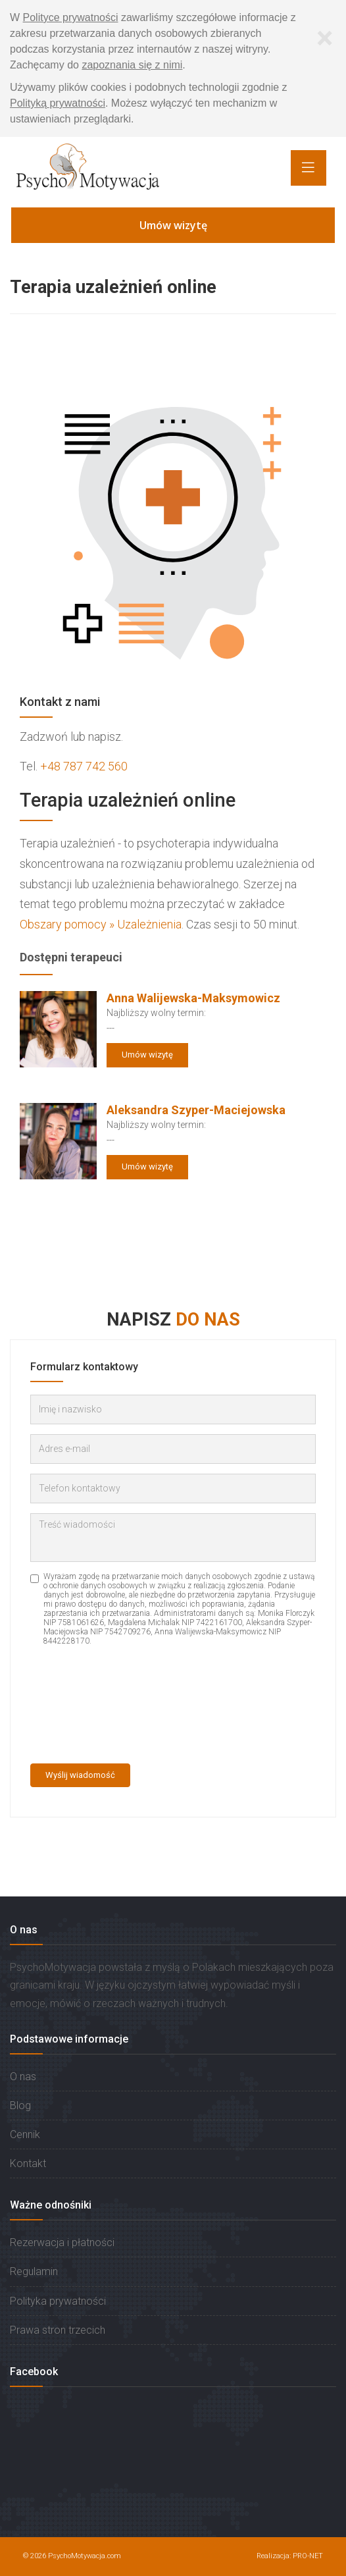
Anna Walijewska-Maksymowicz (193, 998)
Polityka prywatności (58, 2301)
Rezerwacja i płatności (62, 2242)
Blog (20, 2105)
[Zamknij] (324, 38)
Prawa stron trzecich (57, 2330)
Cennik (25, 2134)
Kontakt (28, 2163)
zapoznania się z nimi (132, 64)
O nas (23, 2076)
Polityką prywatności (57, 103)
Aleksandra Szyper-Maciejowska (196, 1110)
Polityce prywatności (70, 17)
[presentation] (84, 1706)
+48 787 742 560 (84, 766)
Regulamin (34, 2271)
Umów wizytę (173, 225)
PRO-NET (308, 2556)
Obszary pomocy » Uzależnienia (101, 924)
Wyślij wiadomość (80, 1775)
